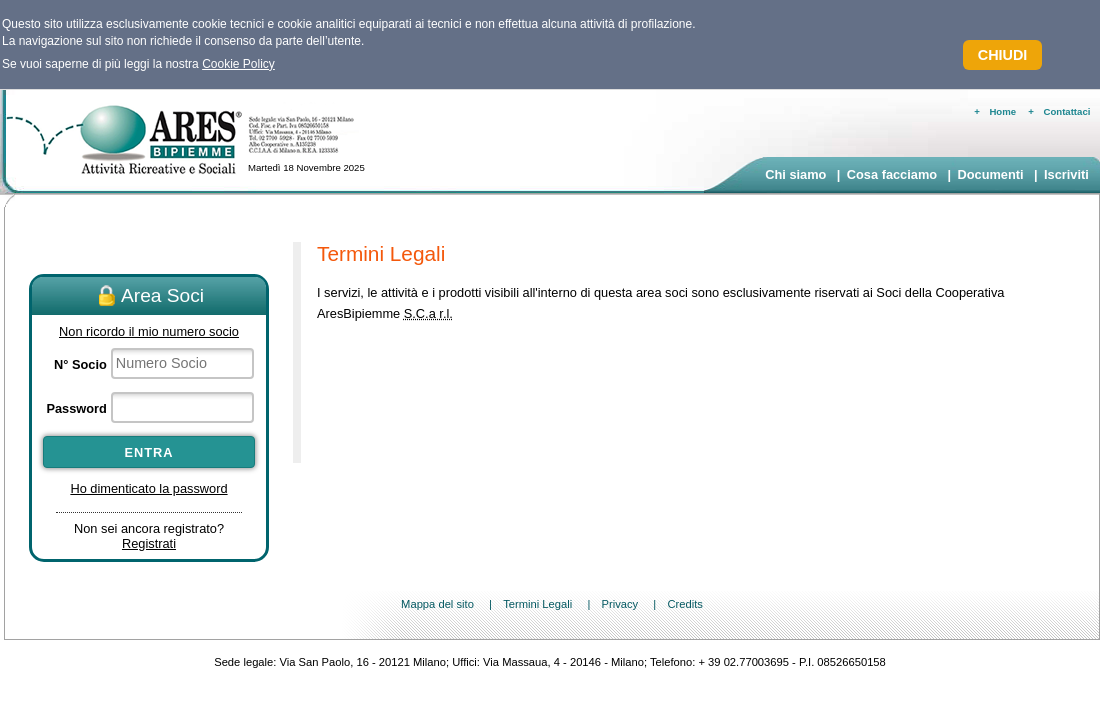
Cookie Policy (238, 64)
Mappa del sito (437, 604)
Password (76, 408)
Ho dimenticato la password (148, 488)
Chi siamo (795, 174)
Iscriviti (1066, 174)
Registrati (149, 543)
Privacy (619, 604)
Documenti (990, 174)
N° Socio (80, 364)
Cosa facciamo (892, 174)
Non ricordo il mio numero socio (149, 331)
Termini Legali (537, 604)
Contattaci (1067, 111)
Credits (684, 604)
